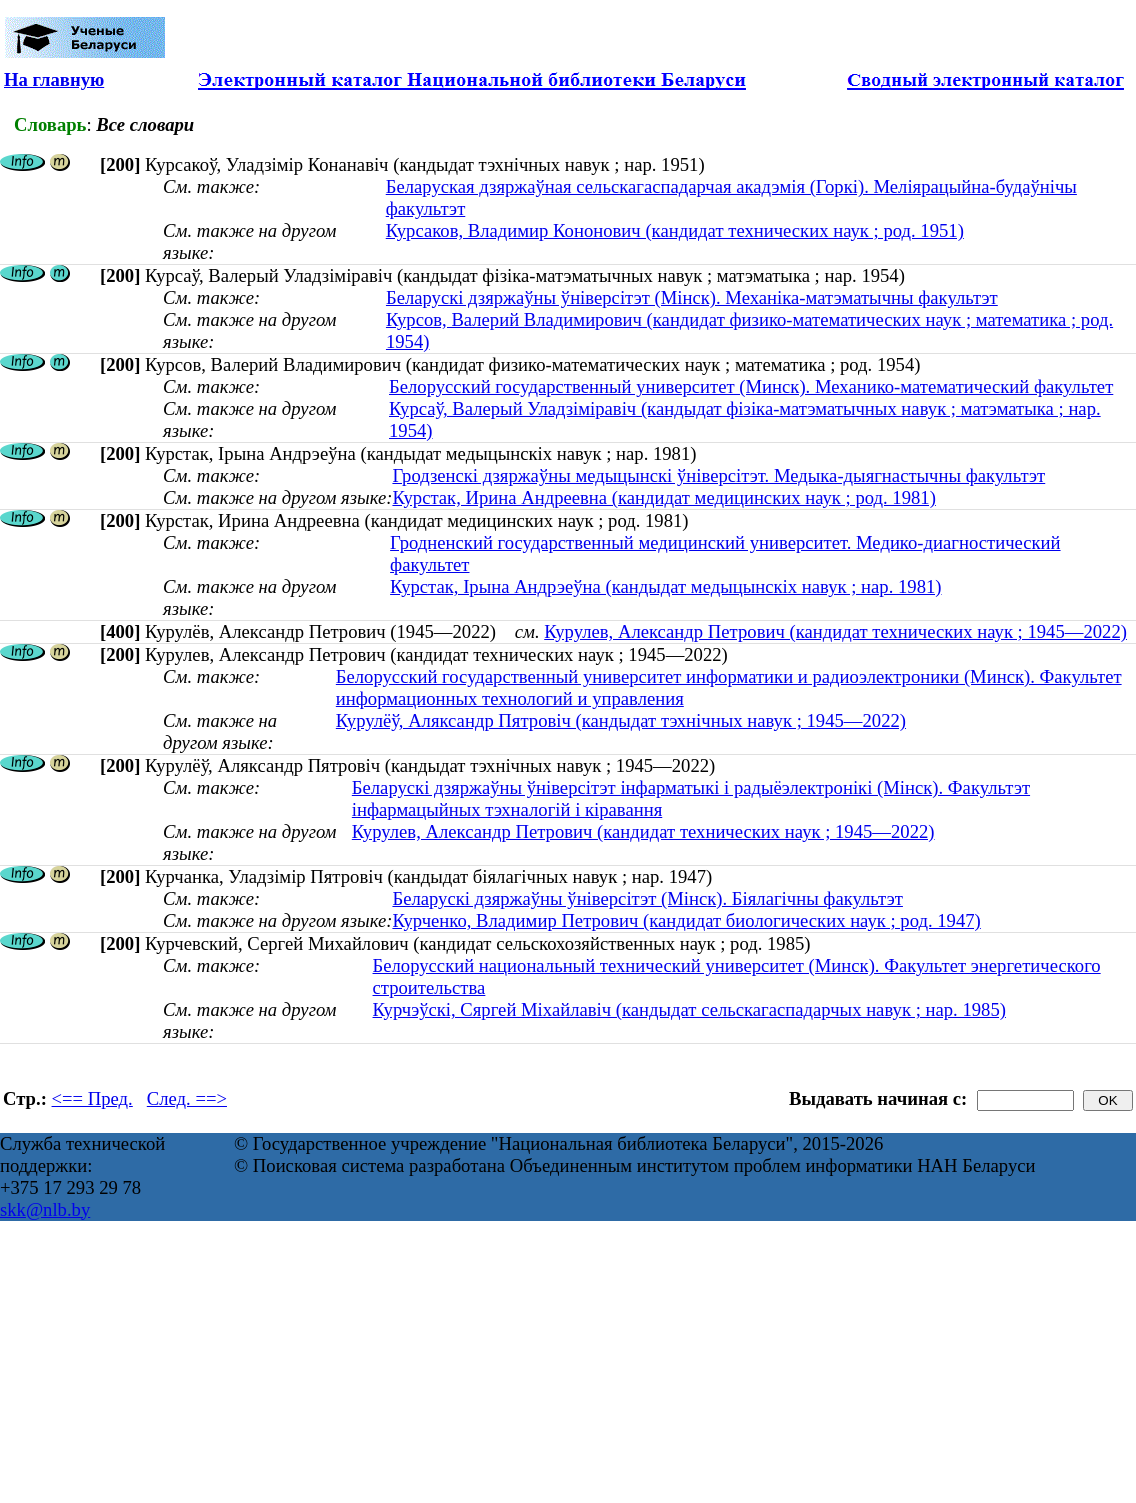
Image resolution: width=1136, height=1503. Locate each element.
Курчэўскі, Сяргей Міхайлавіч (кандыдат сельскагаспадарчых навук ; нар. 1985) (689, 1009)
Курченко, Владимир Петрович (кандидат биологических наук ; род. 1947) (686, 920)
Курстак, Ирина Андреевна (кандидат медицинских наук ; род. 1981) (663, 497)
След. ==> (187, 1098)
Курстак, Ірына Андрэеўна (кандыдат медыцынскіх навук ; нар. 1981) (665, 586)
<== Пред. (92, 1098)
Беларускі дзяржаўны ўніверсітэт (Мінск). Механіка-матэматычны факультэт (692, 297)
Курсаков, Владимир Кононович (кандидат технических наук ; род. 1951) (675, 230)
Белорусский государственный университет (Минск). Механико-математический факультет (751, 386)
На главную (54, 79)
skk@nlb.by (45, 1209)
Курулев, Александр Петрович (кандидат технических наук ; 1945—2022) (835, 631)
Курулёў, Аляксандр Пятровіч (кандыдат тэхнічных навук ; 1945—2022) (621, 720)
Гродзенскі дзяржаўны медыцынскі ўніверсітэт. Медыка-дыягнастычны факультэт (718, 475)
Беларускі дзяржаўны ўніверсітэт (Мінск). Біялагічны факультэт (647, 898)
